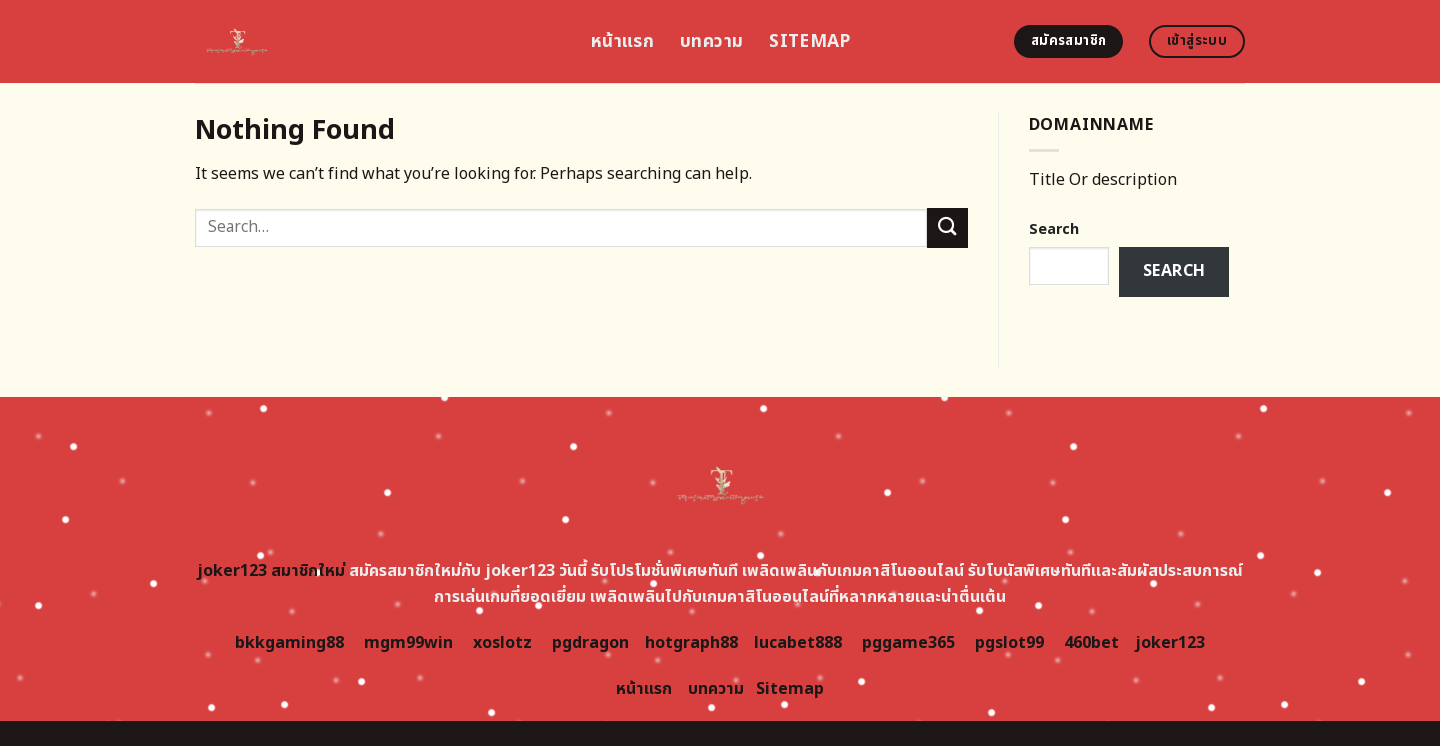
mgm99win (408, 643)
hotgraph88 (691, 643)
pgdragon (590, 643)
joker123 (1170, 643)
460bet (1091, 643)
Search (1054, 229)
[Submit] (947, 227)
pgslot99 (1009, 643)
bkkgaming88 (289, 643)
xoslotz (502, 643)
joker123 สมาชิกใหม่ (271, 571)
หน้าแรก (622, 41)
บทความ (711, 41)
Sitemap (809, 41)
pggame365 (908, 643)
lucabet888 (798, 643)
